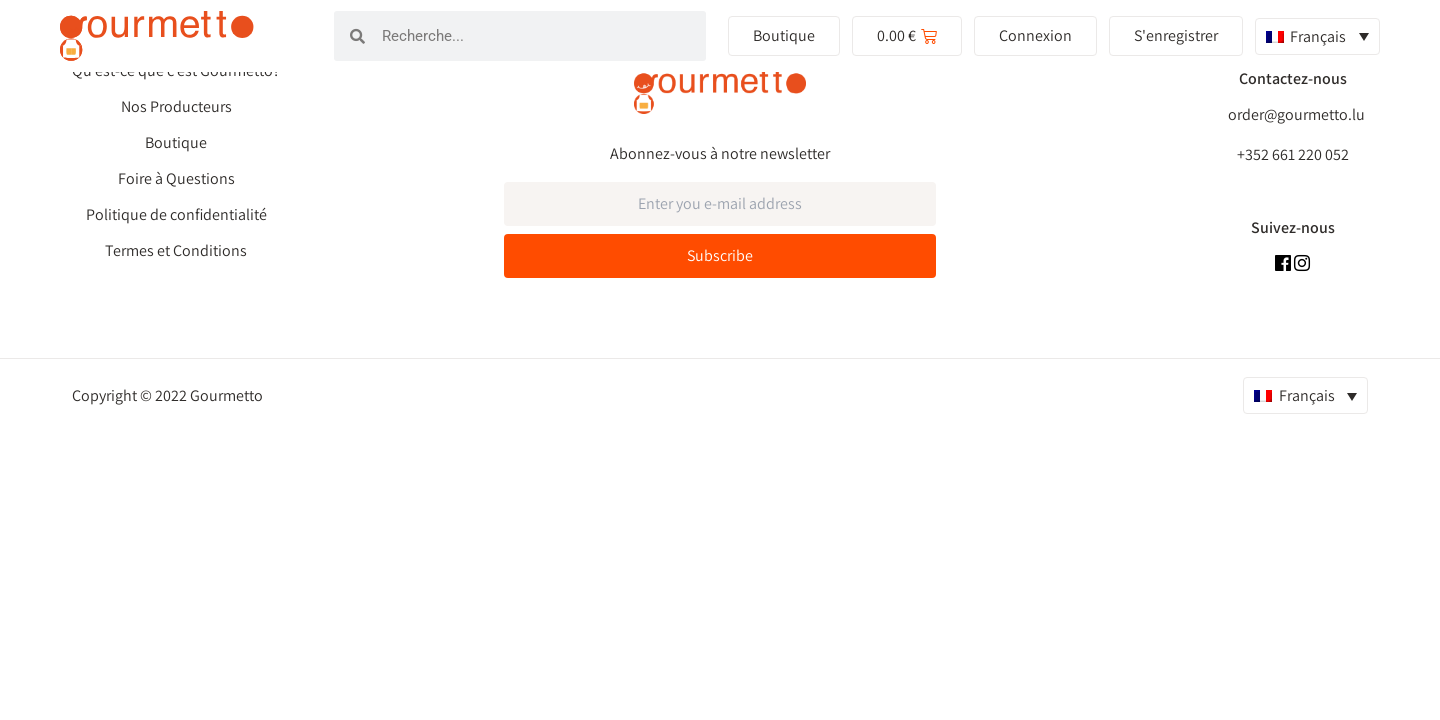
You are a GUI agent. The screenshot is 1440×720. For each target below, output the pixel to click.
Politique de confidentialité (176, 215)
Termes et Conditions (176, 251)
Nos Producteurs (176, 107)
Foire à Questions (176, 179)
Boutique (176, 143)
